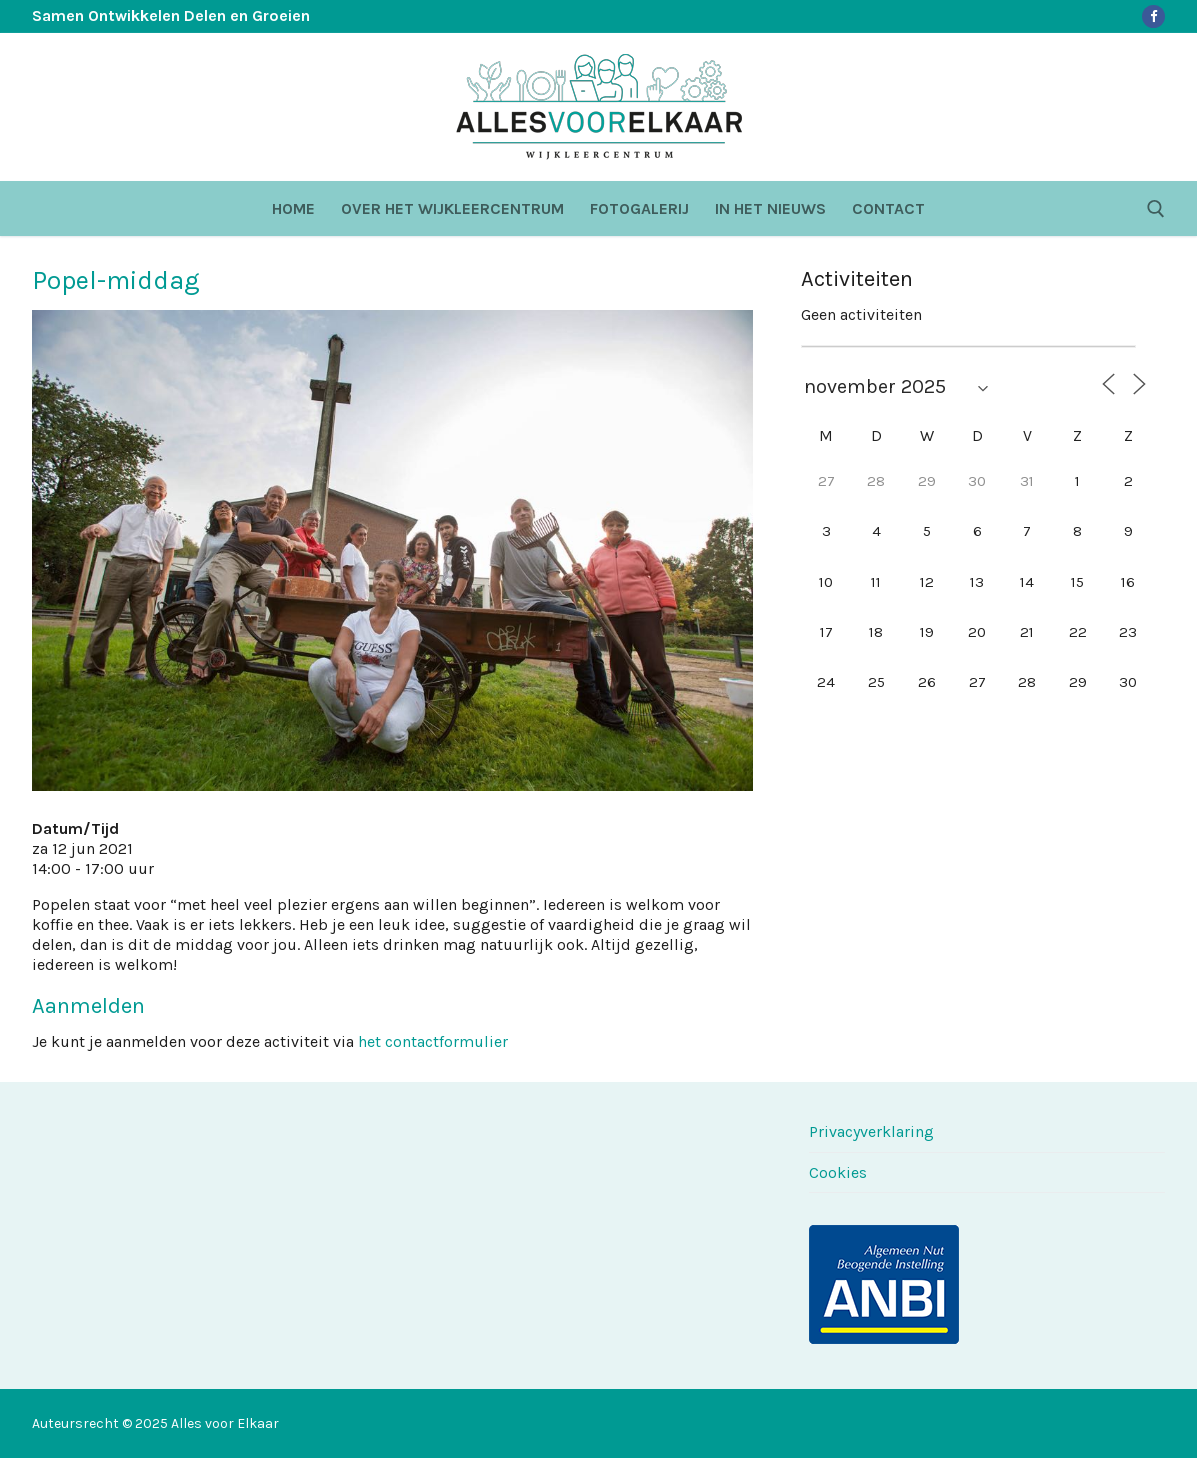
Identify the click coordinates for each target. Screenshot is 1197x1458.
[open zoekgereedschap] (1156, 209)
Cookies (838, 1172)
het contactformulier (433, 1041)
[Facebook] (1153, 16)
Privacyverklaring (871, 1131)
